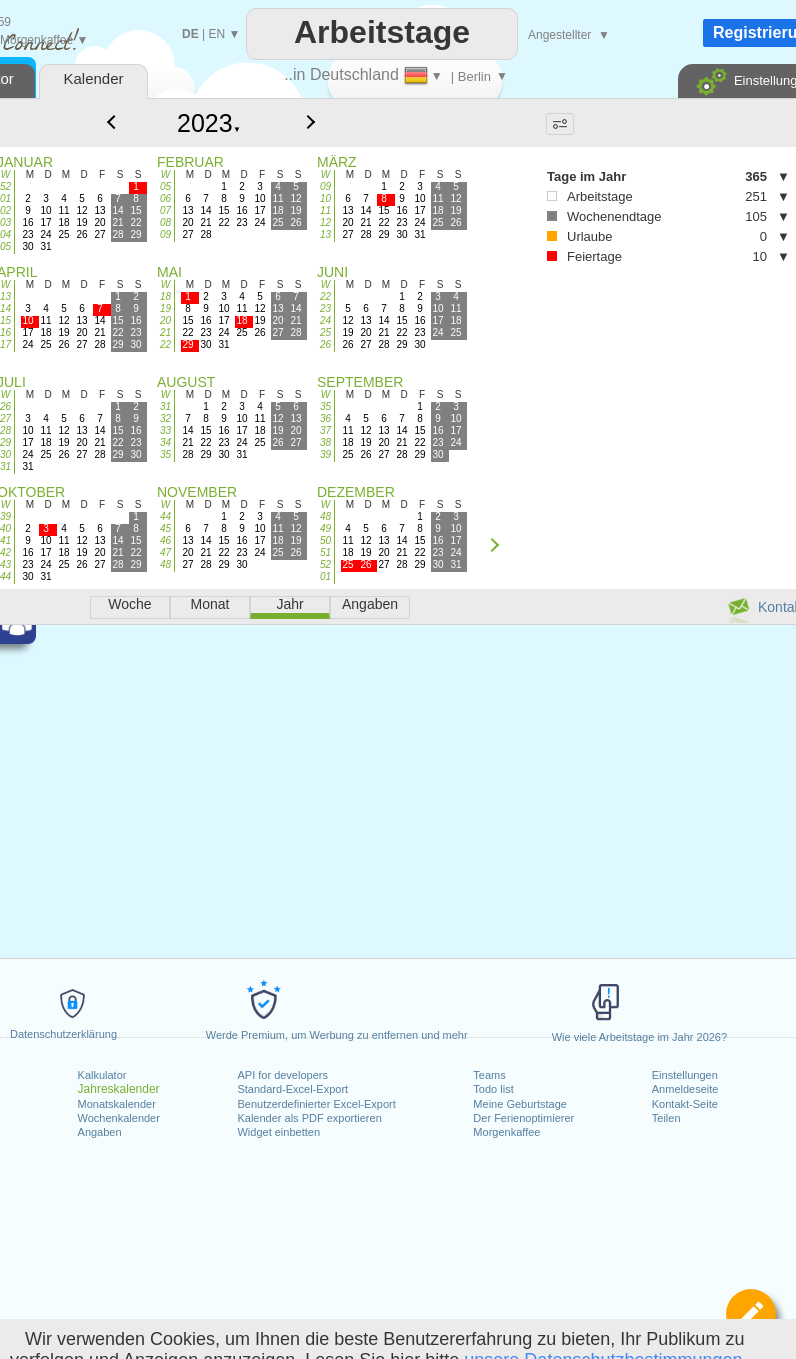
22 (165, 344)
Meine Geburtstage (520, 1104)
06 (165, 198)
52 (325, 564)
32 (165, 418)
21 (165, 332)
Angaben (100, 1132)
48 (165, 564)
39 (325, 454)
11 (325, 210)
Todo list (493, 1089)
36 (325, 418)
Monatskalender (117, 1104)
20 (165, 320)
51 (325, 552)
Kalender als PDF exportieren (309, 1118)
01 (325, 576)
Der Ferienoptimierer (523, 1118)
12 (325, 222)
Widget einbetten (278, 1132)
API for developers (282, 1075)
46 (165, 540)
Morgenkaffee (506, 1132)
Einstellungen (685, 1075)
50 (325, 540)
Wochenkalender (119, 1118)
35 (165, 454)
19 (165, 308)
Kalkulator (102, 1075)
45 (165, 528)
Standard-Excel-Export (292, 1089)
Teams (489, 1075)
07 (165, 210)
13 (325, 234)
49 (325, 528)
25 (325, 332)
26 (325, 344)
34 (165, 442)
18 (165, 296)
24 (325, 320)
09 (165, 234)
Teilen (666, 1118)
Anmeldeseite (685, 1089)
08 (165, 222)
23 (325, 308)
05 (165, 186)
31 (165, 406)
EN (216, 34)
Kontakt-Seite (685, 1104)
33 (165, 430)
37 (325, 430)
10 (325, 198)
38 (325, 442)
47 (165, 552)
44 (165, 516)
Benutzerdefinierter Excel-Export (316, 1104)
